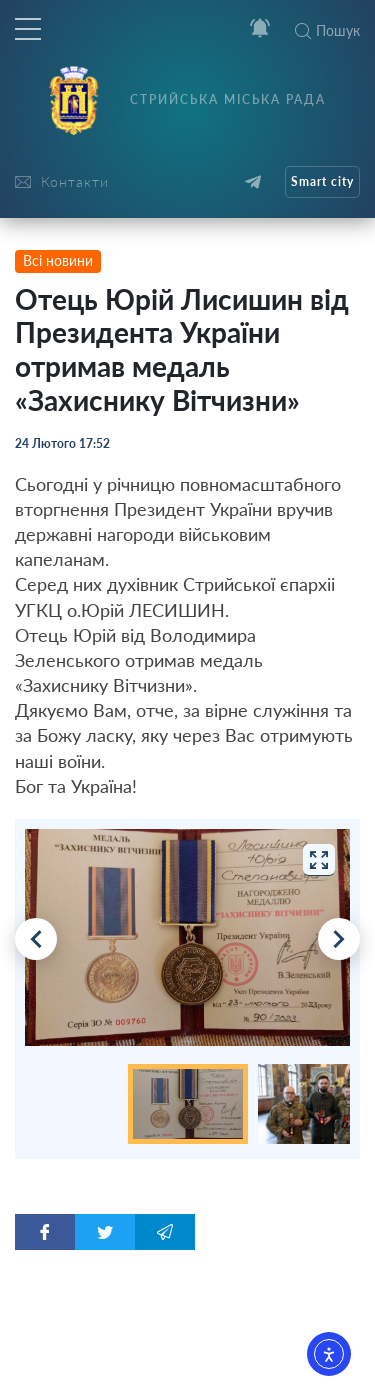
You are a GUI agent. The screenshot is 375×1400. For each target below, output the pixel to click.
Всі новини (58, 260)
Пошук (327, 30)
